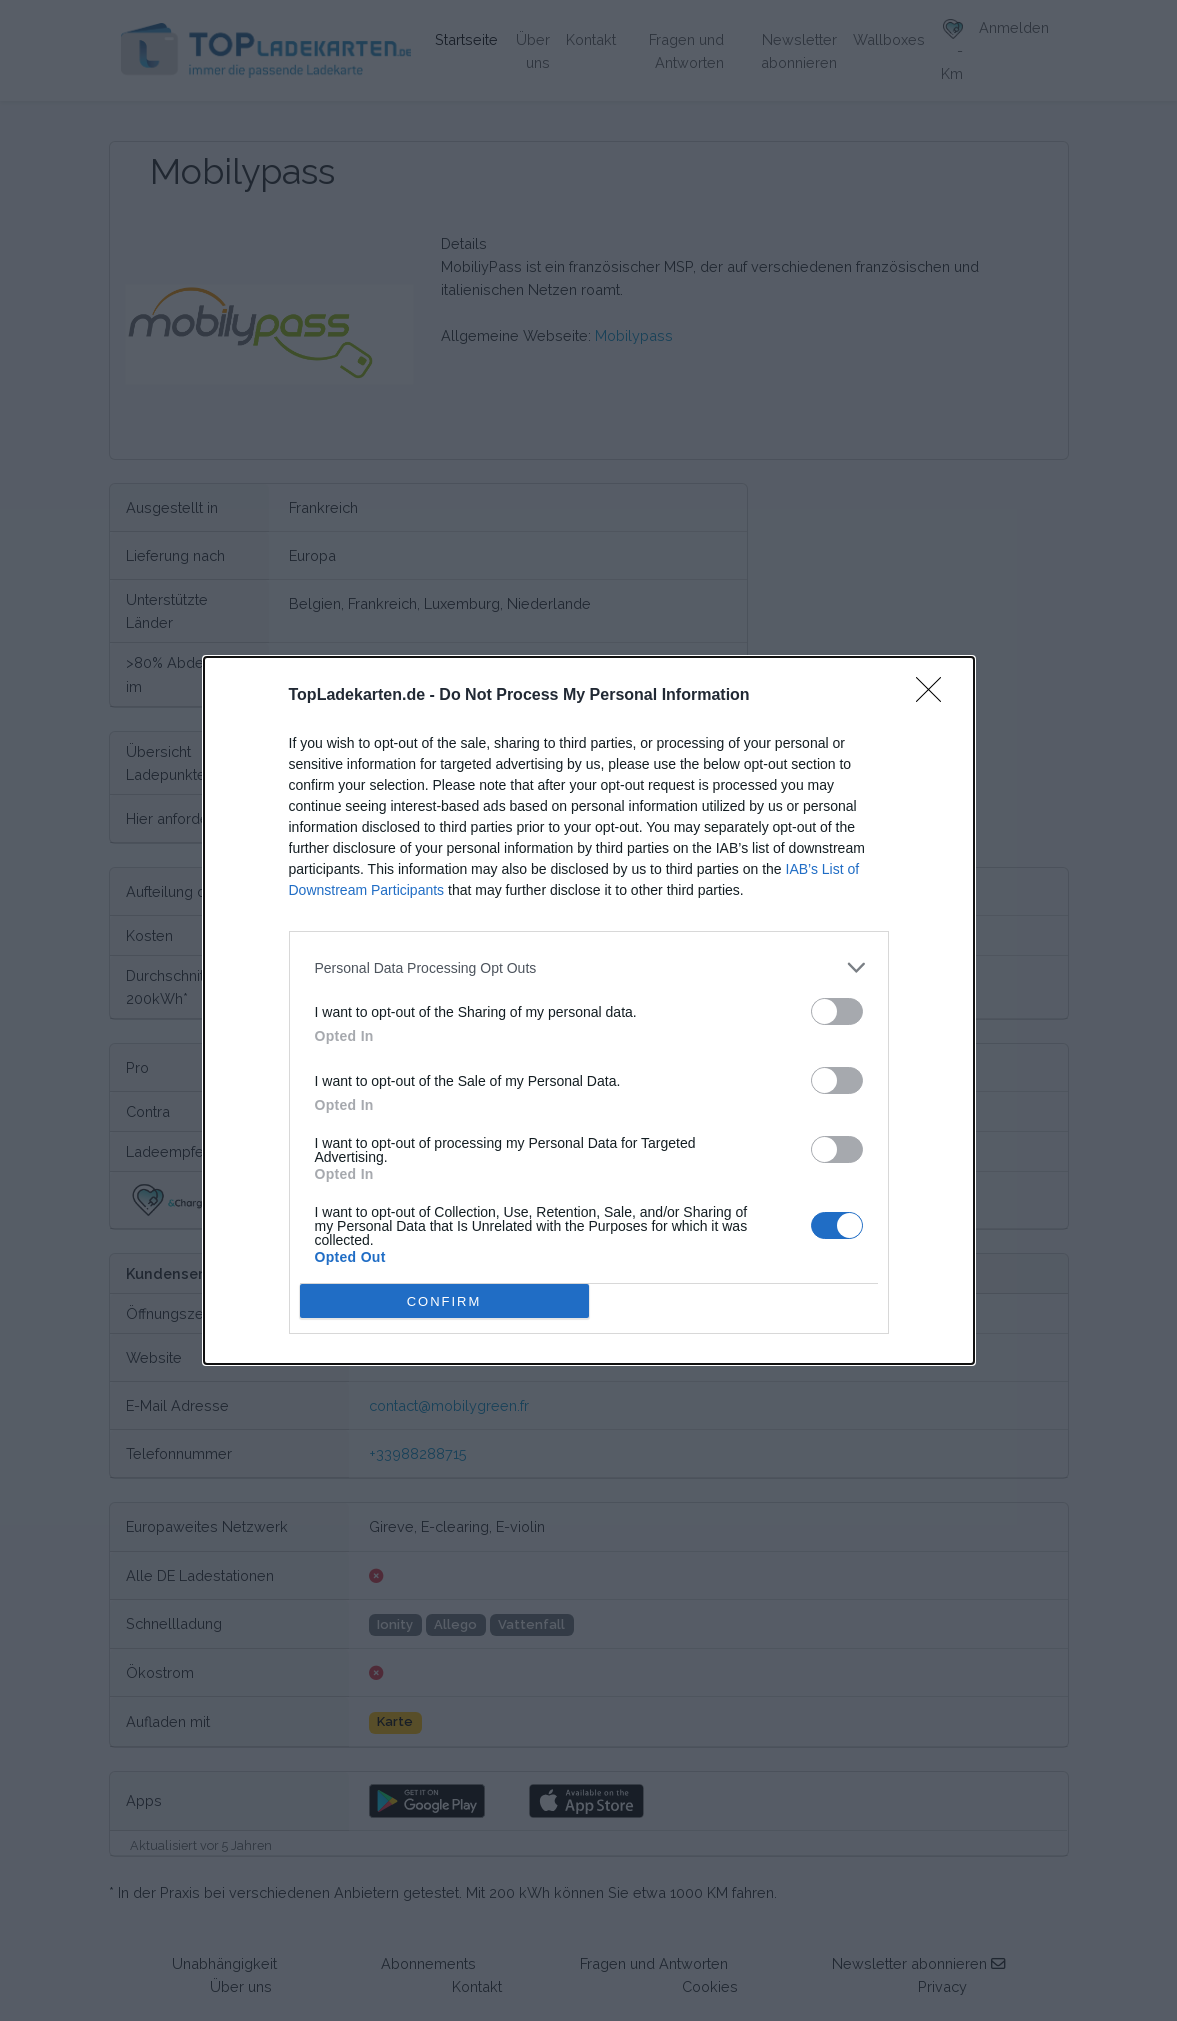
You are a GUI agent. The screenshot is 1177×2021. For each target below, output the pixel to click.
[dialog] (589, 1010)
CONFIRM (444, 1300)
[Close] (935, 696)
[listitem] (589, 967)
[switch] (837, 1011)
